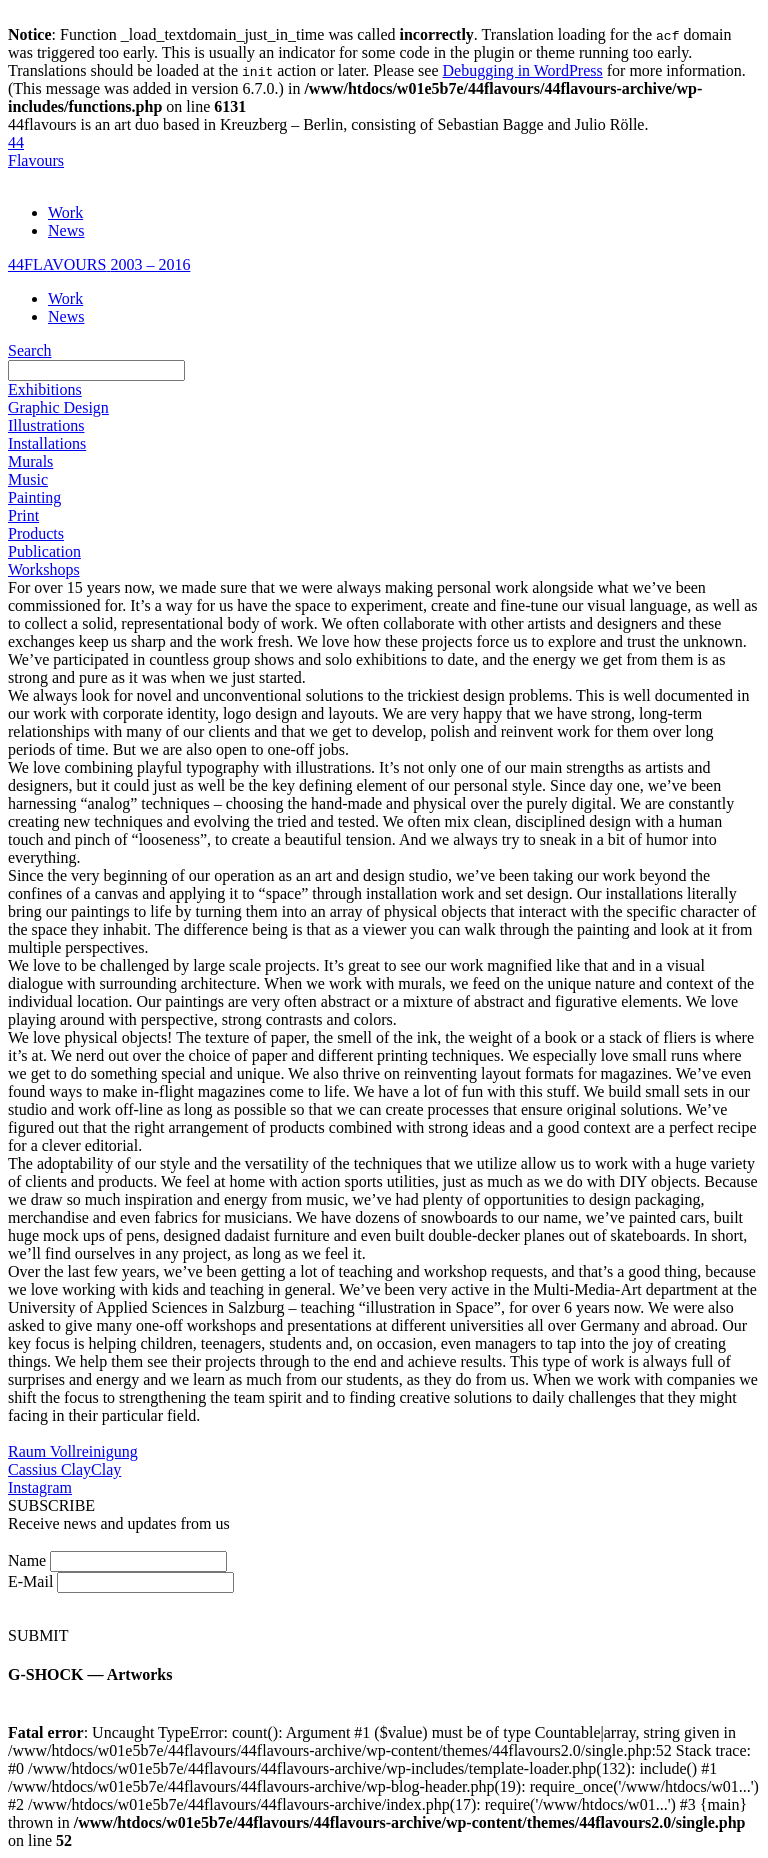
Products (36, 533)
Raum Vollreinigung (73, 1451)
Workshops (44, 569)
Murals (30, 461)
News (66, 230)
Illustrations (46, 425)
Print (23, 515)
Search (30, 350)
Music (28, 479)
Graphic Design (58, 407)
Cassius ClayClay (64, 1469)
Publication (44, 551)
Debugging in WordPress (523, 70)
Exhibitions (45, 389)
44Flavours (36, 151)
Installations (47, 443)
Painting (34, 497)
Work (65, 212)
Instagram (40, 1487)
